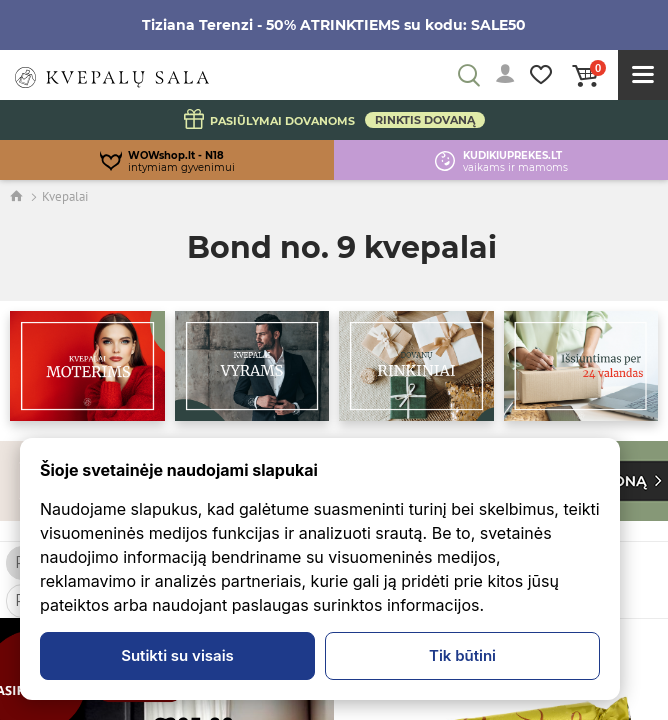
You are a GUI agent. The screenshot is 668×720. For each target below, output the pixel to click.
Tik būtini (462, 655)
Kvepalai (65, 196)
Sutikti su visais (177, 655)
